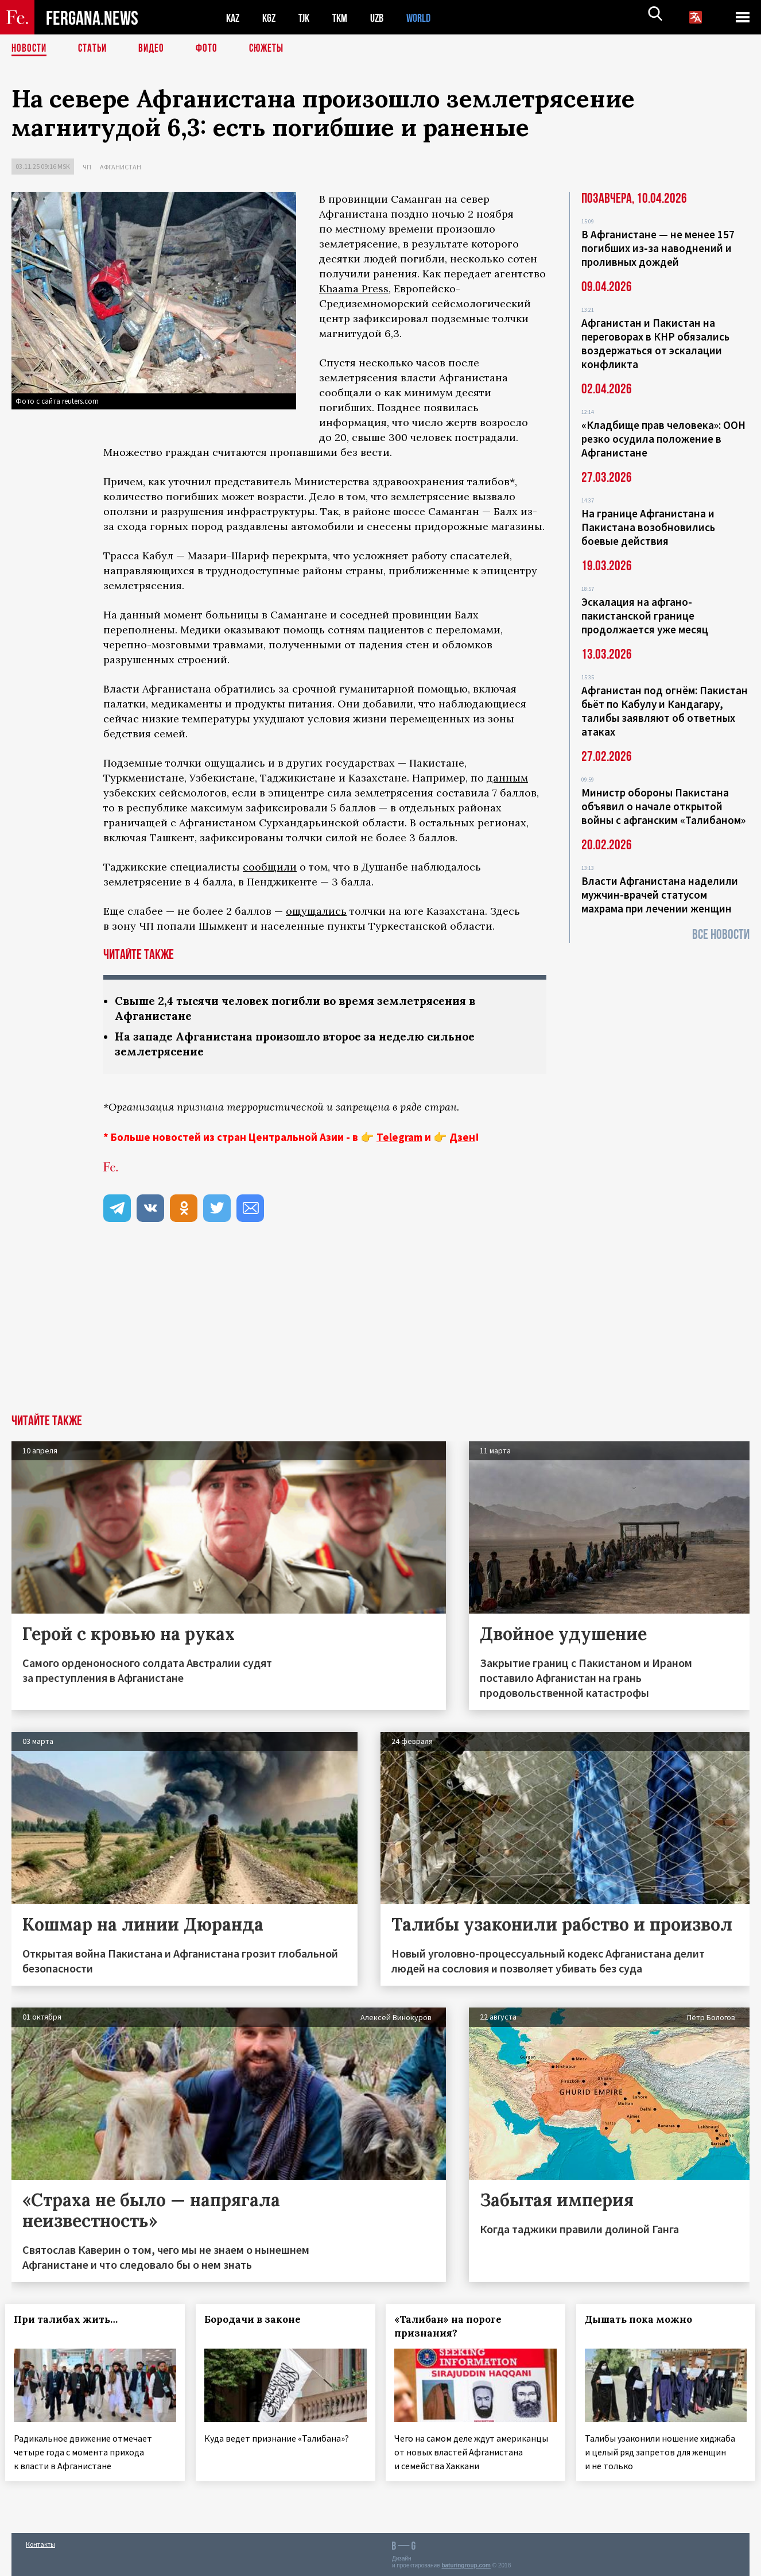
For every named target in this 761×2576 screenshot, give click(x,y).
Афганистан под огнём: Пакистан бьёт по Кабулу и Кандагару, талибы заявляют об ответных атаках (664, 710)
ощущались (316, 911)
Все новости (721, 934)
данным (507, 777)
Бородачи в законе (259, 2321)
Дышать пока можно (644, 2321)
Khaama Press (354, 288)
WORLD (428, 17)
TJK (308, 17)
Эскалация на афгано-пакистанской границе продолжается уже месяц (644, 615)
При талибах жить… (72, 2321)
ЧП (87, 167)
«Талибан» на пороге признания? (454, 2328)
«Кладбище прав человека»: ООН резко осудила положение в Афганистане (663, 438)
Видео (155, 49)
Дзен (462, 1139)
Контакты (40, 2542)
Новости (29, 49)
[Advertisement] (380, 1330)
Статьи (95, 49)
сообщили (270, 866)
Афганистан (120, 167)
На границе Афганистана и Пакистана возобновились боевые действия (648, 527)
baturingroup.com (466, 2563)
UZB (384, 17)
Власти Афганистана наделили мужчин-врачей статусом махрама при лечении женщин (659, 894)
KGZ (271, 17)
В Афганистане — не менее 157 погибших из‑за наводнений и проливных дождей (658, 248)
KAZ (233, 17)
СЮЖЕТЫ (272, 49)
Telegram (399, 1139)
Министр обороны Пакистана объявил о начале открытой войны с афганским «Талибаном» (663, 806)
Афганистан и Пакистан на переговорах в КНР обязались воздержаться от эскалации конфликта (655, 343)
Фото (211, 49)
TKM (345, 17)
